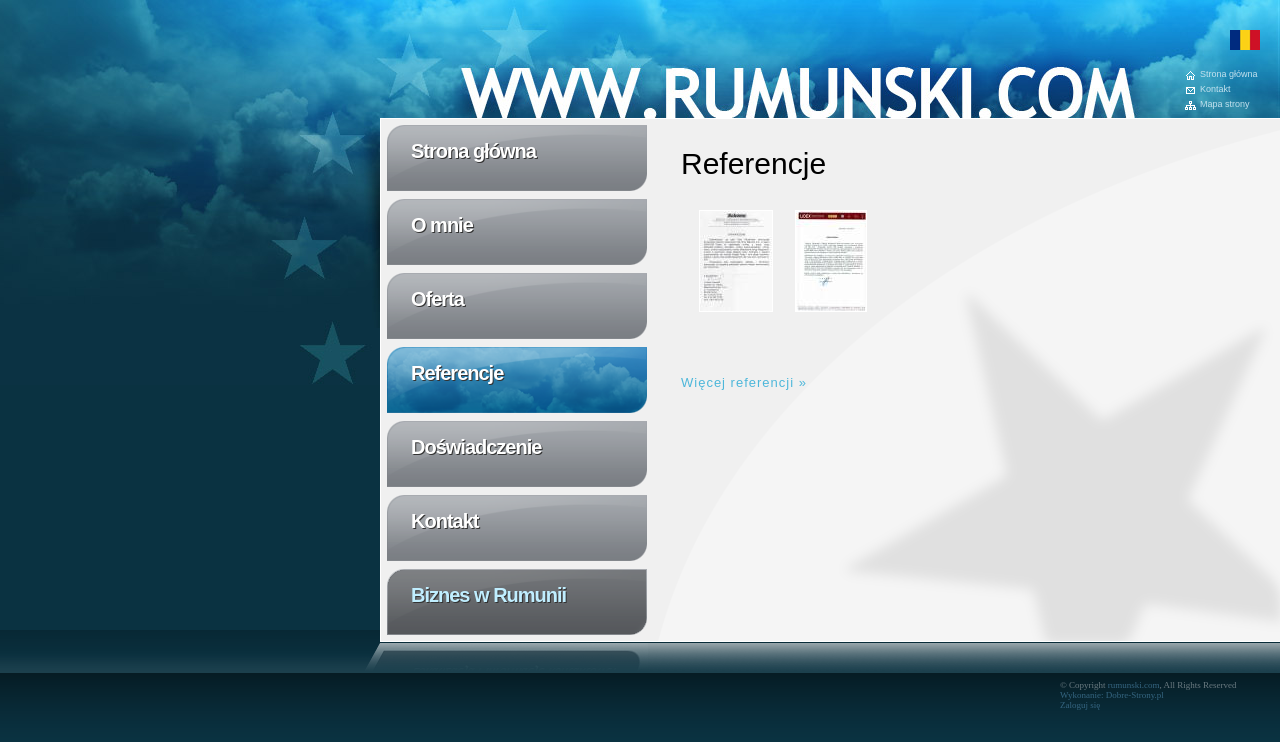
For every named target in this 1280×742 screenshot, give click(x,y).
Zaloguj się (1080, 705)
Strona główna (1229, 74)
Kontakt (1215, 89)
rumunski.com (1134, 685)
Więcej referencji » (744, 382)
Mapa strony (1225, 104)
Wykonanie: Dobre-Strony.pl (1112, 695)
